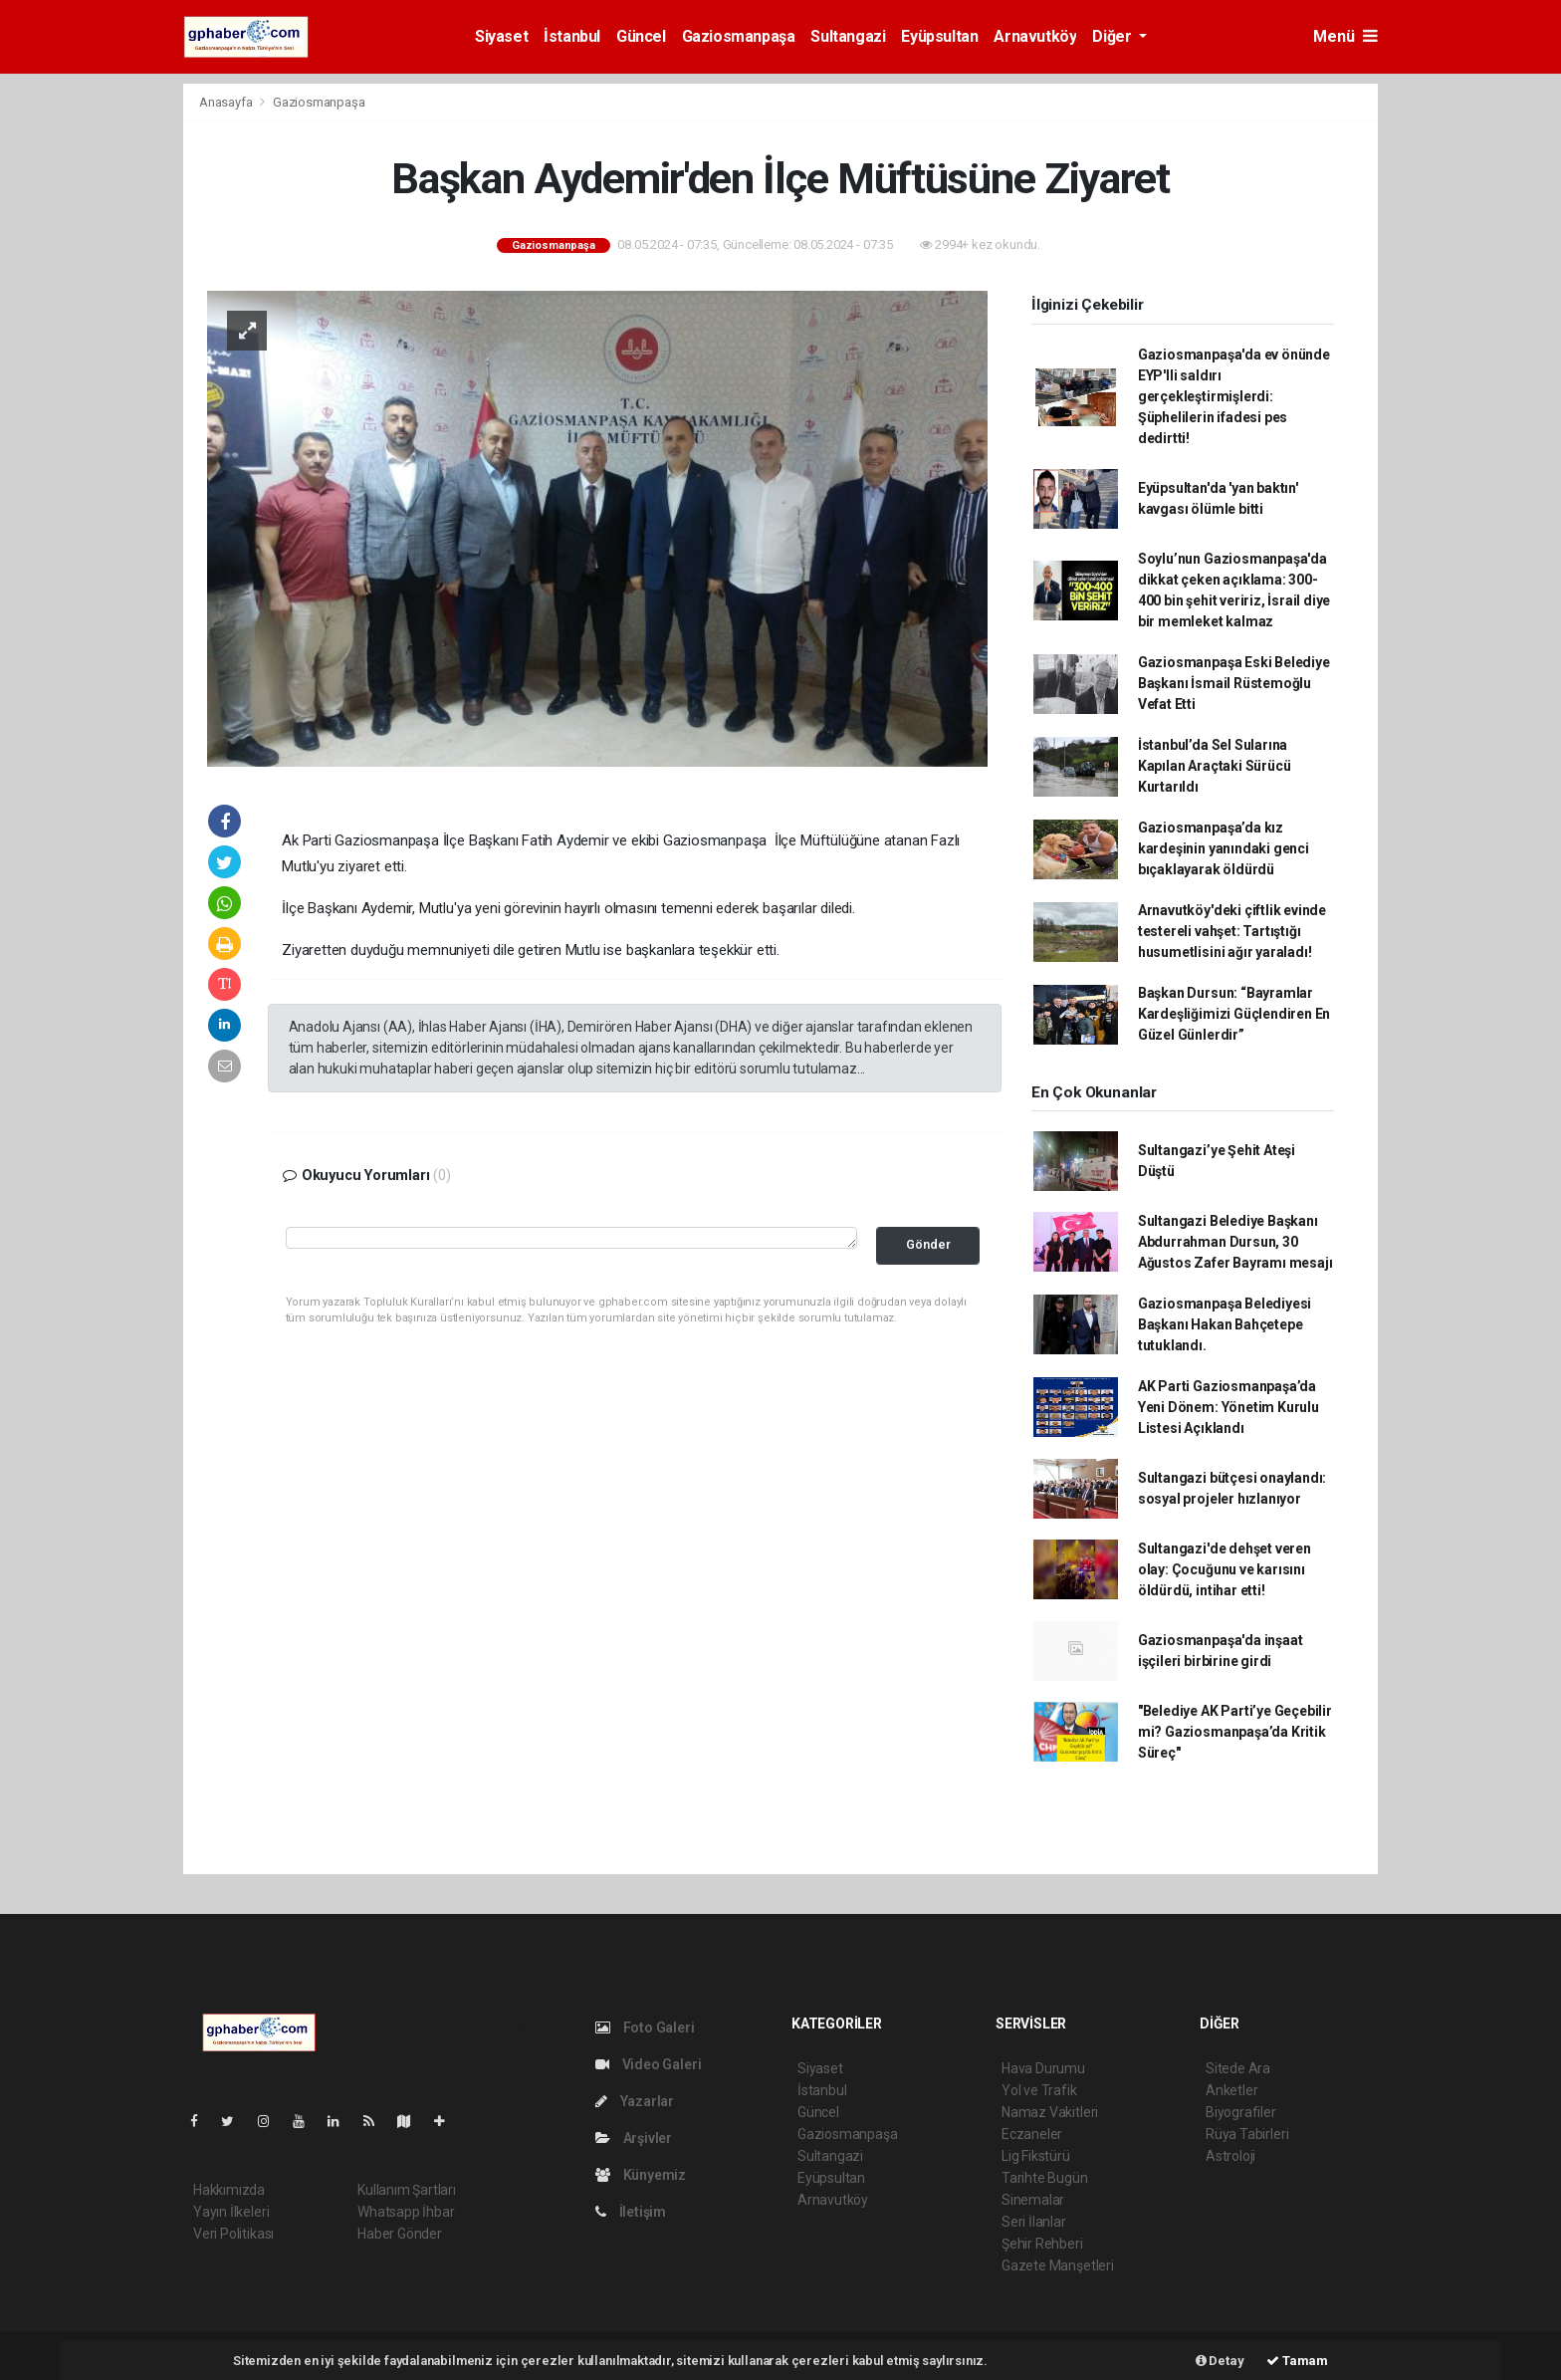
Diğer (1113, 36)
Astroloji (1230, 2156)
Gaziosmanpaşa (738, 36)
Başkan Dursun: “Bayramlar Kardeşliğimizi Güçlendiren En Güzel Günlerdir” (1234, 1014)
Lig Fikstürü (1036, 2156)
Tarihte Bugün (1045, 2178)
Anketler (1231, 2090)
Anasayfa (227, 102)
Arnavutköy (1035, 36)
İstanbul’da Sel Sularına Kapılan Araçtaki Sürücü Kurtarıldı (1214, 766)
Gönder (928, 1244)
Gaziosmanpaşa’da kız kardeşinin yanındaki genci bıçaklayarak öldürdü (1223, 848)
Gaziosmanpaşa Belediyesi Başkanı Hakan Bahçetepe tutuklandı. (1224, 1324)
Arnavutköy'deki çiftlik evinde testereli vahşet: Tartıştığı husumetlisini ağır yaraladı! (1232, 931)
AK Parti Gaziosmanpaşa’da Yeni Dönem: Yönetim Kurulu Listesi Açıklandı (1228, 1407)
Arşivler (633, 2138)
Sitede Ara (1238, 2068)
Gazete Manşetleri (1058, 2265)
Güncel (641, 36)
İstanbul (572, 36)
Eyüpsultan (939, 36)
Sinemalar (1033, 2200)
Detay (1220, 2360)
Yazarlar (634, 2101)
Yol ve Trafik (1039, 2090)
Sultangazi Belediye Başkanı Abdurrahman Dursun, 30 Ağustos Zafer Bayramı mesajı (1235, 1242)
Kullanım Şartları (406, 2190)
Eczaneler (1032, 2134)
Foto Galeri (645, 2027)
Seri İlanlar (1034, 2222)
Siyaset (501, 36)
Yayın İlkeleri (231, 2212)
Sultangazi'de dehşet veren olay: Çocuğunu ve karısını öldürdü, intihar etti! (1224, 1569)
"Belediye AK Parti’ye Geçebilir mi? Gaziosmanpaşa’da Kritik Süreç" (1235, 1732)
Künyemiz (640, 2175)
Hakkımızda (229, 2190)
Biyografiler (1241, 2112)
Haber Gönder (399, 2234)
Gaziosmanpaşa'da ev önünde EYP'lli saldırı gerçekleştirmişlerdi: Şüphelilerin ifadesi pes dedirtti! (1234, 396)
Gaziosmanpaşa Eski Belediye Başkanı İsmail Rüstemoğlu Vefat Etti (1234, 683)
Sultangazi (847, 36)
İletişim (630, 2212)
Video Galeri (648, 2064)
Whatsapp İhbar (405, 2212)
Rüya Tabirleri (1247, 2134)
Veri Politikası (233, 2234)
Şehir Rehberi (1042, 2244)
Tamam (1297, 2360)
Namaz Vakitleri (1050, 2112)
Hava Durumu (1043, 2068)
